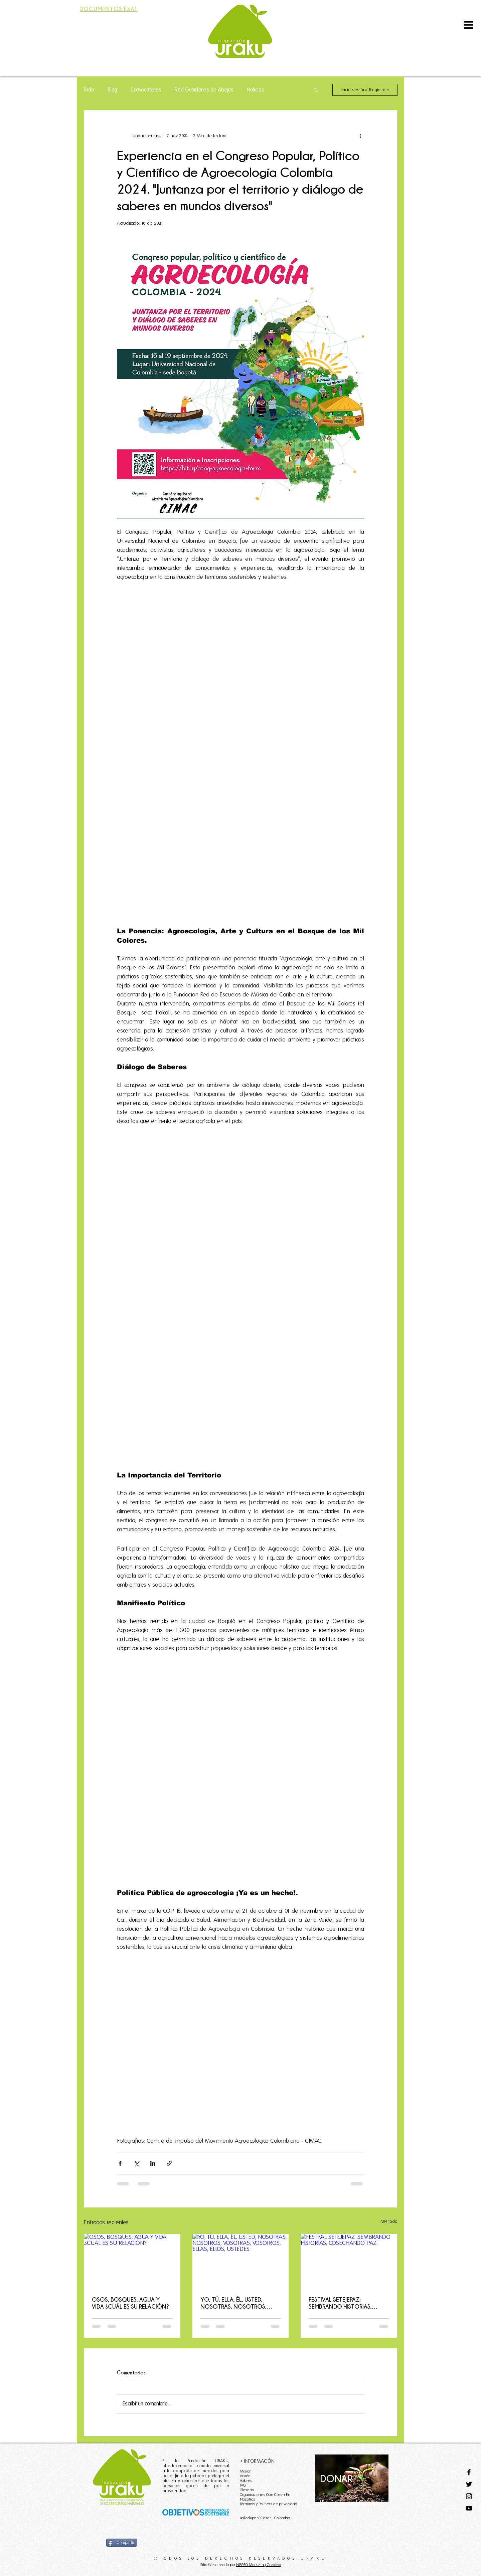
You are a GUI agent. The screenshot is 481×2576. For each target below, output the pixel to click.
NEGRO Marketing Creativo (258, 2564)
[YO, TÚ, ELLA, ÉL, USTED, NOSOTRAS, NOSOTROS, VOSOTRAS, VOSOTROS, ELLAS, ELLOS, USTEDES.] (240, 2261)
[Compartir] (121, 2543)
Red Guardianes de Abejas (204, 89)
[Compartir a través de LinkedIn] (153, 2163)
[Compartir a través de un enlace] (169, 2163)
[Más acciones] (360, 136)
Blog (112, 89)
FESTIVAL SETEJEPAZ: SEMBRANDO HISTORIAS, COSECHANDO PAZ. (340, 2303)
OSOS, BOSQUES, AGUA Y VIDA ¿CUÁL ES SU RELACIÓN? (130, 2303)
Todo (89, 89)
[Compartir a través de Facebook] (120, 2163)
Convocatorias (146, 89)
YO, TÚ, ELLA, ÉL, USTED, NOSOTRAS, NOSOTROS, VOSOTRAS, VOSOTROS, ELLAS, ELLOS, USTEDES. (233, 2303)
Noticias (255, 89)
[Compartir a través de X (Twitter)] (136, 2163)
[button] (468, 25)
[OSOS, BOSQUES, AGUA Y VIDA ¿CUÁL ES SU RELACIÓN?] (132, 2261)
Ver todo (389, 2221)
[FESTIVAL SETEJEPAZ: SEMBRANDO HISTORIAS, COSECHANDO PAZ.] (349, 2261)
